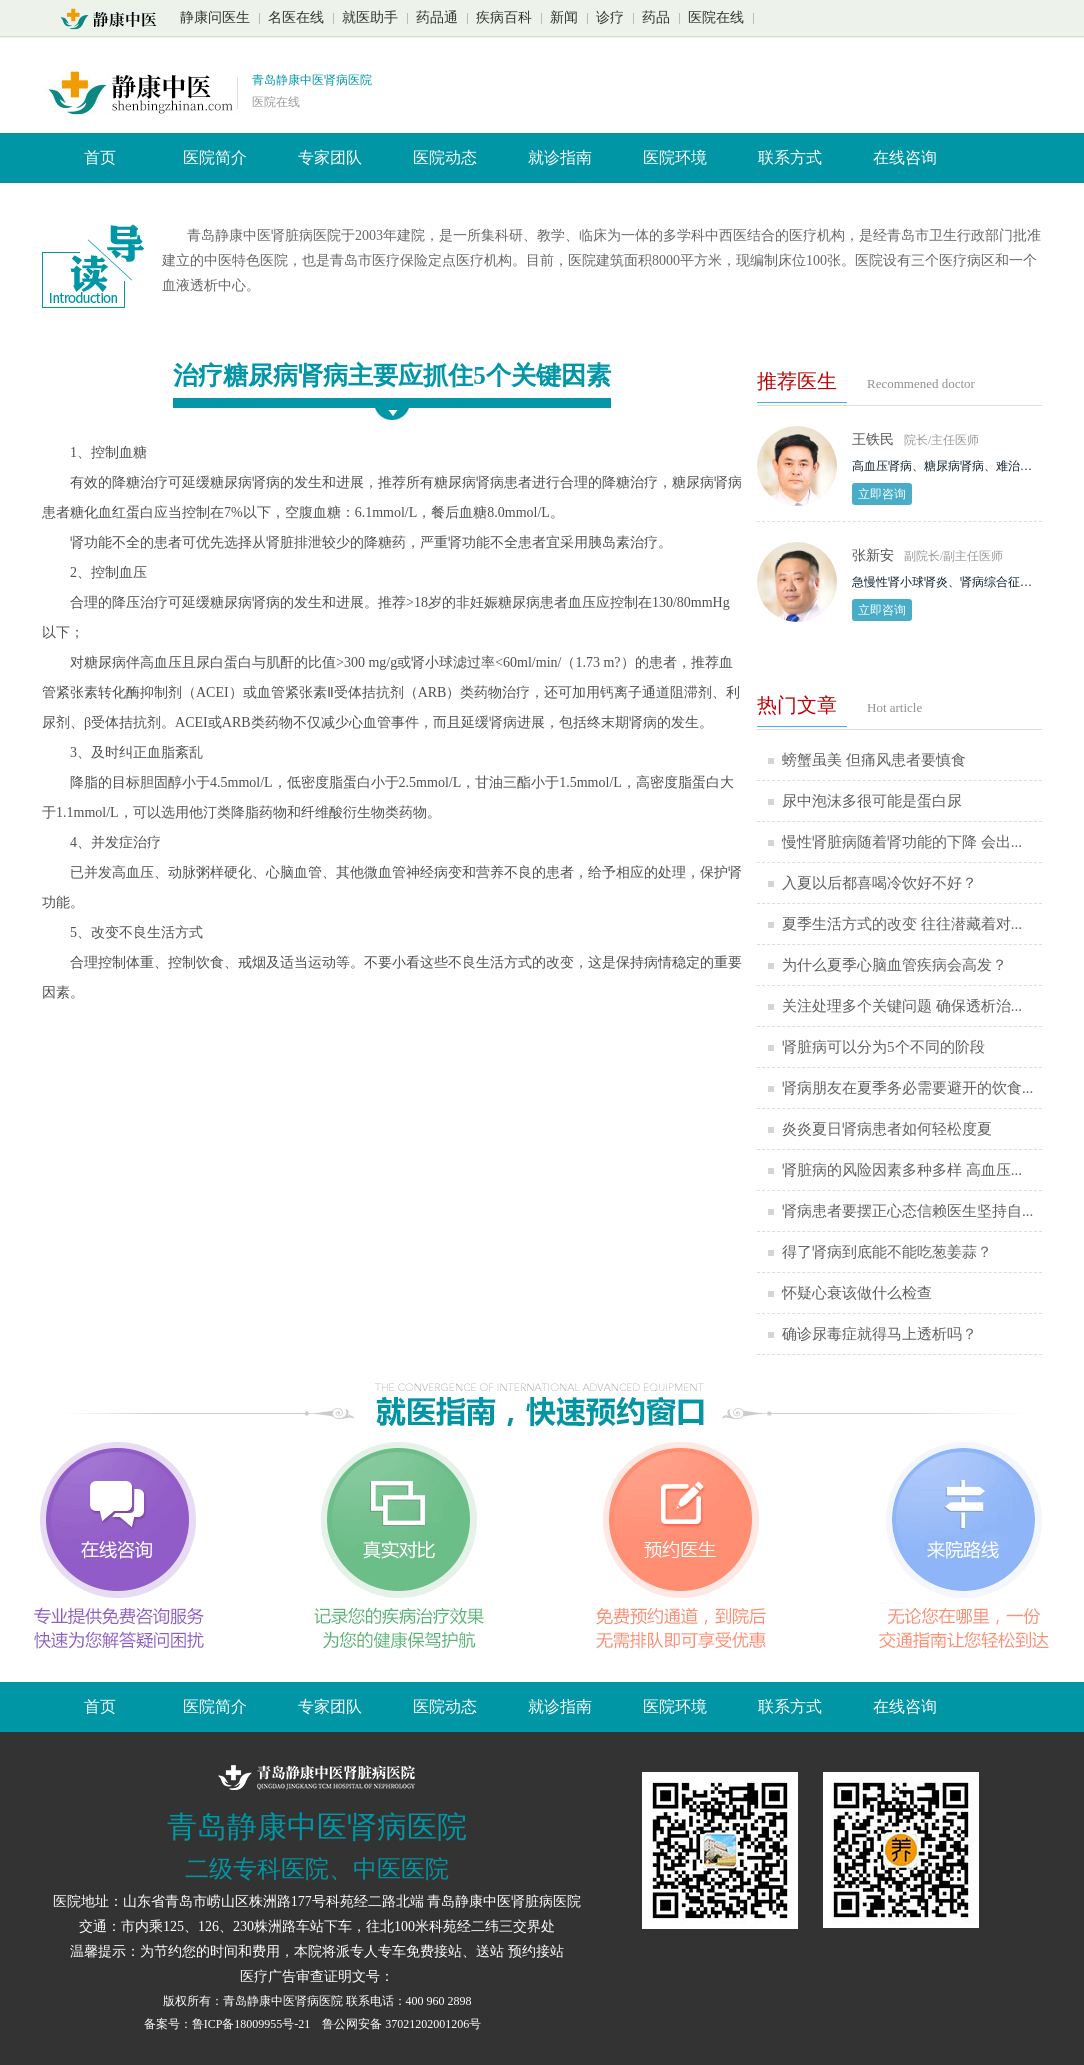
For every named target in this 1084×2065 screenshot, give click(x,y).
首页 (100, 157)
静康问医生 (215, 17)
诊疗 (610, 17)
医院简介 (215, 157)
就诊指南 (560, 157)
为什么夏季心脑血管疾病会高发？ (894, 965)
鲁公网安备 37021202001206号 (401, 2024)
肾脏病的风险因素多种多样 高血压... (902, 1170)
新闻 (564, 17)
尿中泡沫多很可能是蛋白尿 (872, 801)
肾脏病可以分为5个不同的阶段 (883, 1047)
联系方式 (790, 157)
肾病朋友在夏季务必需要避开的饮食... (907, 1088)
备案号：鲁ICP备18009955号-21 (229, 2024)
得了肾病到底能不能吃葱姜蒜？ (887, 1252)
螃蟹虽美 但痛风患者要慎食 (874, 760)
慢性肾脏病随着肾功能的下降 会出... (902, 842)
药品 (656, 17)
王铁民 (873, 439)
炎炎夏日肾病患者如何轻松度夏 (887, 1129)
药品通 (437, 17)
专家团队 (330, 157)
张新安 (873, 555)
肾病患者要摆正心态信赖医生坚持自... (907, 1211)
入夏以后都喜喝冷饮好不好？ (879, 883)
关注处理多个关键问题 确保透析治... (902, 1006)
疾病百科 (504, 17)
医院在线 (716, 17)
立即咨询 (882, 494)
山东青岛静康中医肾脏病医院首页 (114, 19)
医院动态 (445, 157)
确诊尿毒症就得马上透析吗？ (879, 1334)
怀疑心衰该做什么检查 (857, 1293)
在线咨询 (905, 157)
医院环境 (675, 157)
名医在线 (296, 17)
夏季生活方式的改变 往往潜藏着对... (902, 924)
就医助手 (370, 17)
